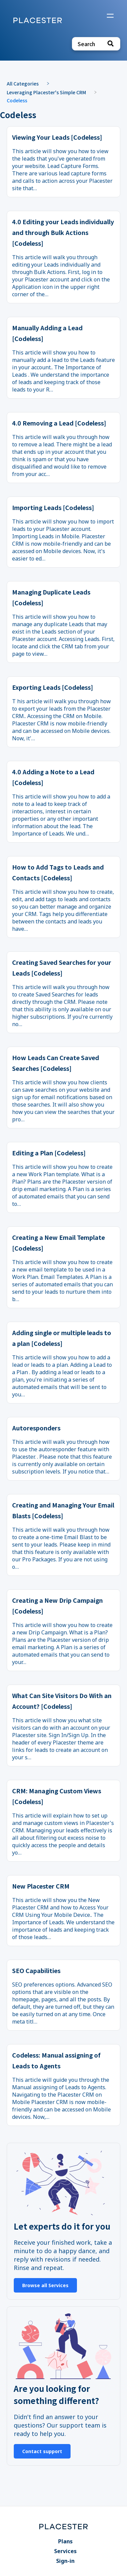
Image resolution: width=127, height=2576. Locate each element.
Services (65, 2551)
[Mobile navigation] (110, 16)
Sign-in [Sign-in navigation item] (65, 2561)
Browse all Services (45, 2285)
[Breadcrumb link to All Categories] (26, 83)
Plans (65, 2541)
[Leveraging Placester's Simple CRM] (50, 92)
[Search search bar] (96, 43)
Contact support (42, 2451)
